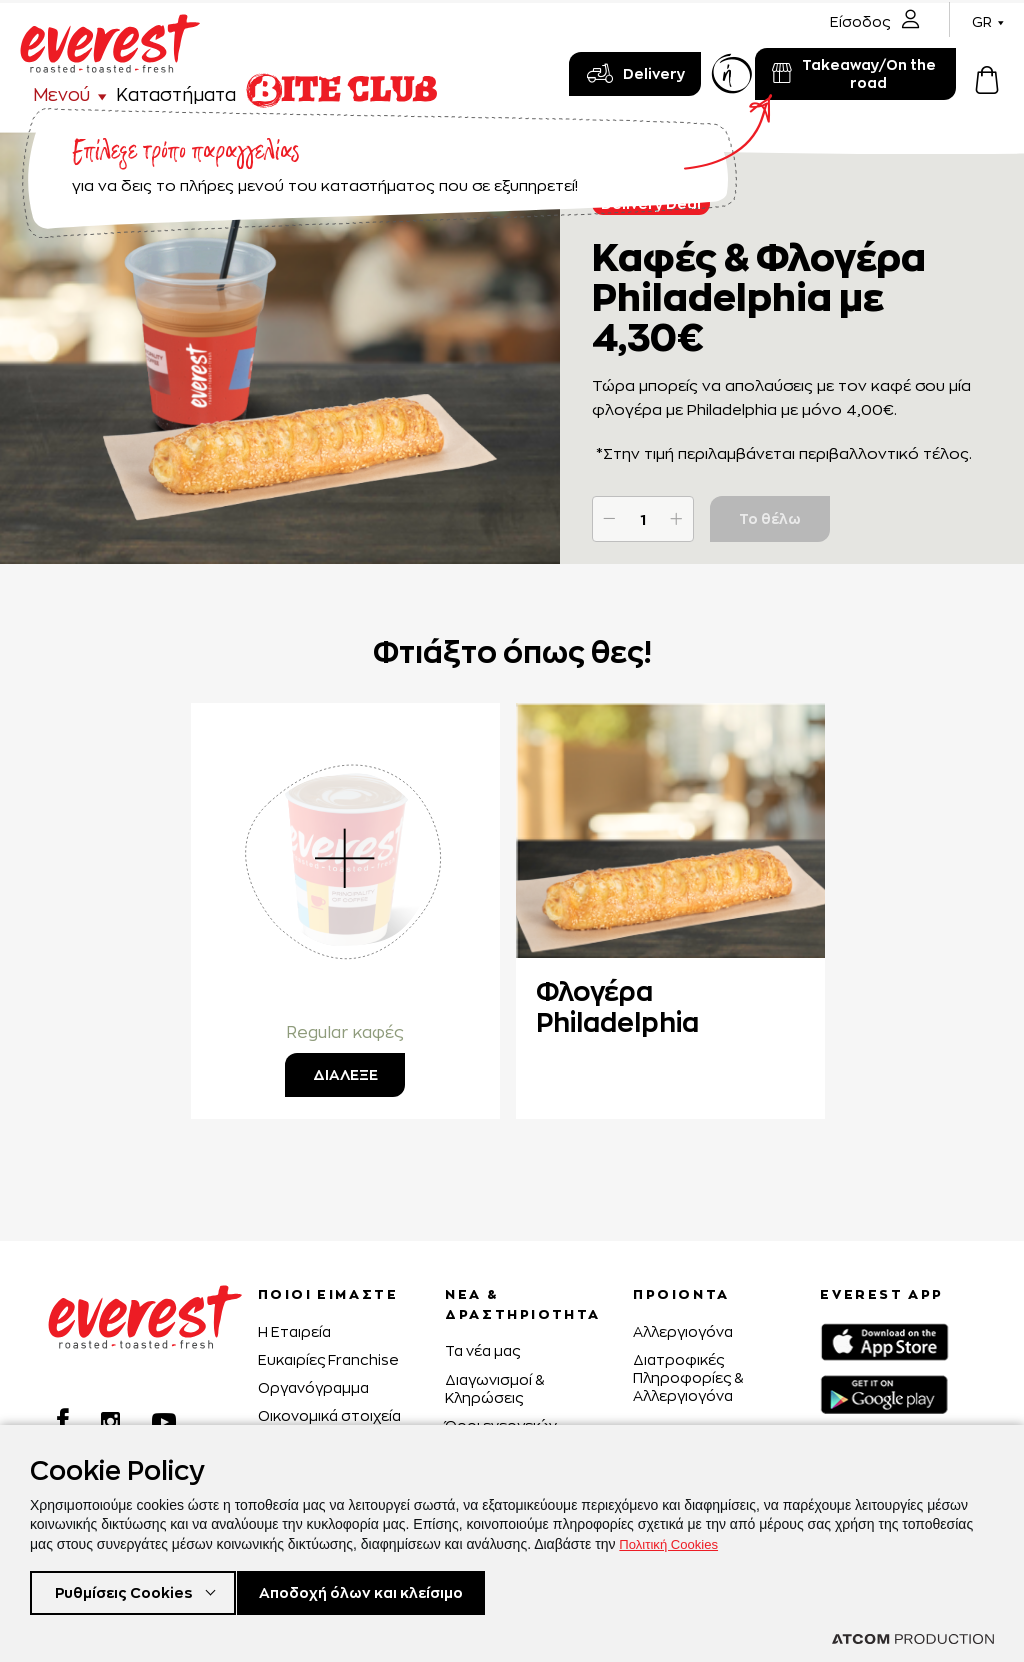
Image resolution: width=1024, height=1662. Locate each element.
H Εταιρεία (294, 1331)
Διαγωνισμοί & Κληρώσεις (494, 1388)
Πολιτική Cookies (672, 1540)
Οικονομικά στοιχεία (329, 1415)
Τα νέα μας (482, 1350)
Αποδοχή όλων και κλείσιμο (391, 1590)
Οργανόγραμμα (313, 1387)
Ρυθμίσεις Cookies (128, 1590)
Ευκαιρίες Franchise (328, 1359)
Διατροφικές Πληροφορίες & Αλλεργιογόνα (688, 1377)
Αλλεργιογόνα (683, 1331)
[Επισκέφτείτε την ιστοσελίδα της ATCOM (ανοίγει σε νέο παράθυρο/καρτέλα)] (913, 1639)
